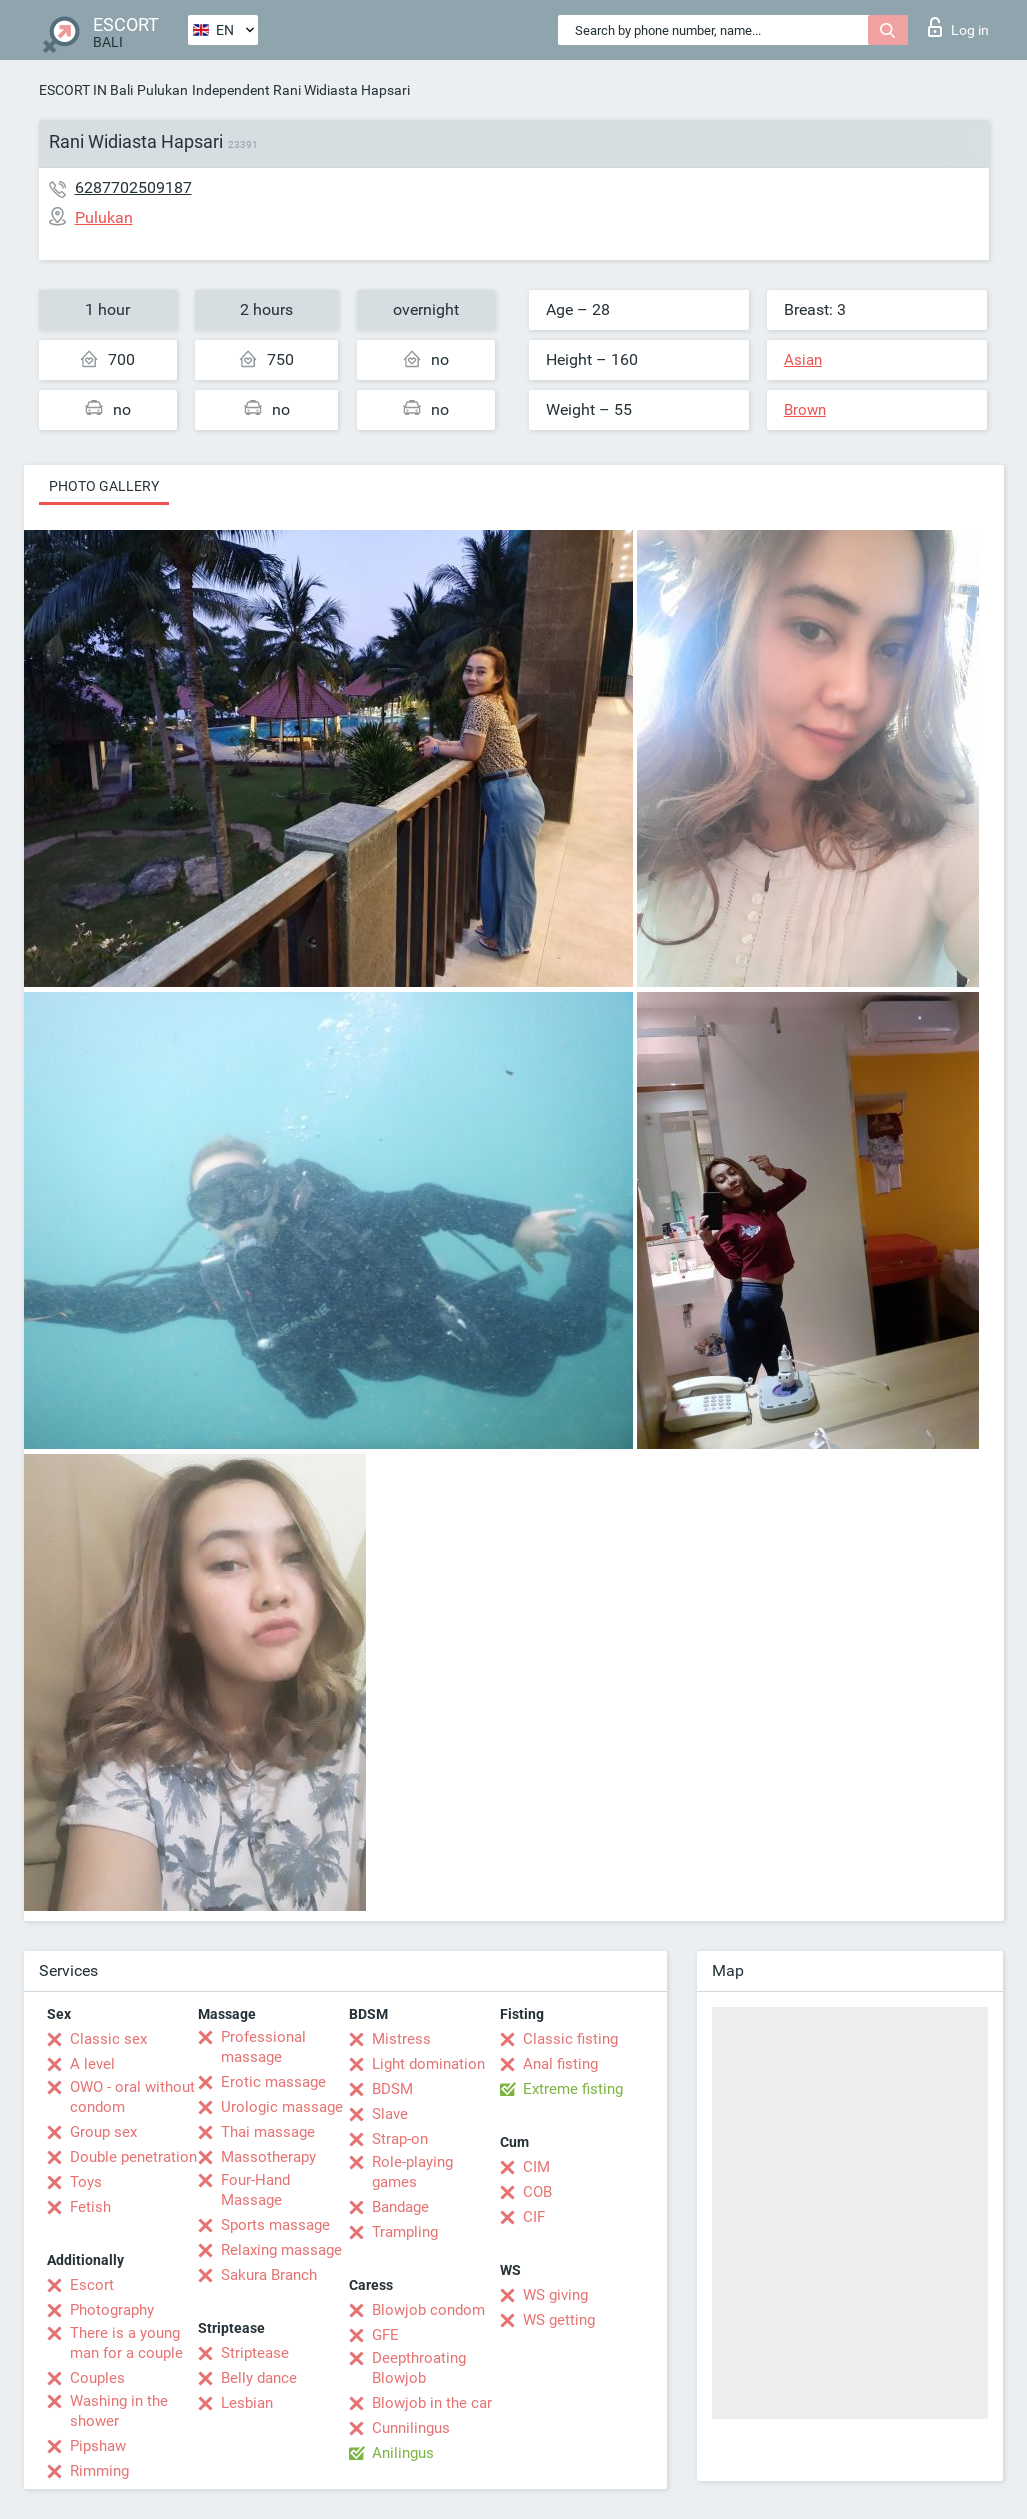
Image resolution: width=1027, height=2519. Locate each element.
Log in (958, 27)
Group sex (103, 2132)
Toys (86, 2182)
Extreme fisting (573, 2089)
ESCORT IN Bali (86, 90)
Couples (97, 2378)
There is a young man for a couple (126, 2343)
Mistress (401, 2039)
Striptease (255, 2353)
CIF (534, 2217)
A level (92, 2064)
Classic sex (108, 2039)
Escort (92, 2285)
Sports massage (275, 2225)
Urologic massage (282, 2107)
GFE (385, 2335)
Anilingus (403, 2453)
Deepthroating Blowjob (419, 2368)
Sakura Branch (269, 2275)
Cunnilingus (411, 2428)
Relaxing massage (281, 2250)
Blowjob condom (428, 2310)
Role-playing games (412, 2172)
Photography (112, 2310)
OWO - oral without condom (132, 2097)
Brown (805, 410)
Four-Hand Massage (255, 2190)
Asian (803, 360)
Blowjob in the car (432, 2403)
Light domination (428, 2064)
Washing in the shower (119, 2411)
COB (537, 2192)
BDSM (392, 2089)
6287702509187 (133, 187)
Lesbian (247, 2403)
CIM (536, 2167)
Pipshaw (98, 2446)
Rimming (99, 2471)
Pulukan (162, 90)
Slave (390, 2114)
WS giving (555, 2295)
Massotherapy (268, 2157)
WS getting (559, 2320)
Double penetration (133, 2157)
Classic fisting (570, 2039)
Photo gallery (104, 486)
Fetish (90, 2207)
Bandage (400, 2207)
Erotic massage (273, 2082)
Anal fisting (560, 2064)
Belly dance (259, 2378)
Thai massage (268, 2132)
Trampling (405, 2232)
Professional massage (263, 2047)
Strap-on (400, 2139)
